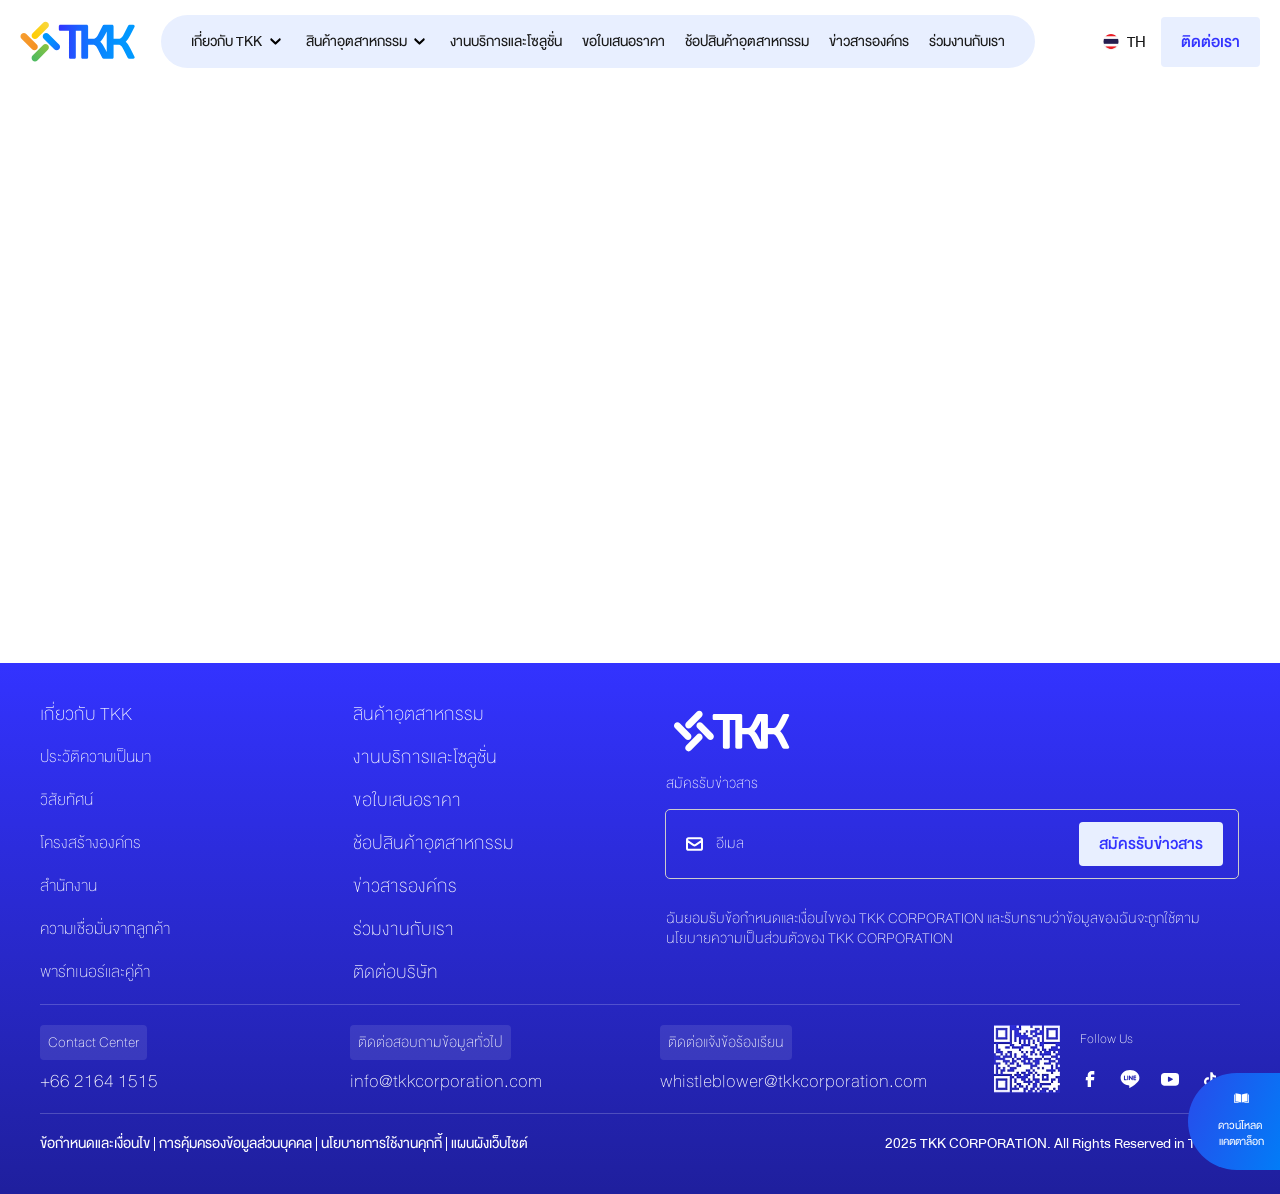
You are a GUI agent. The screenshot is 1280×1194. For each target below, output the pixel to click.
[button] (1124, 42)
